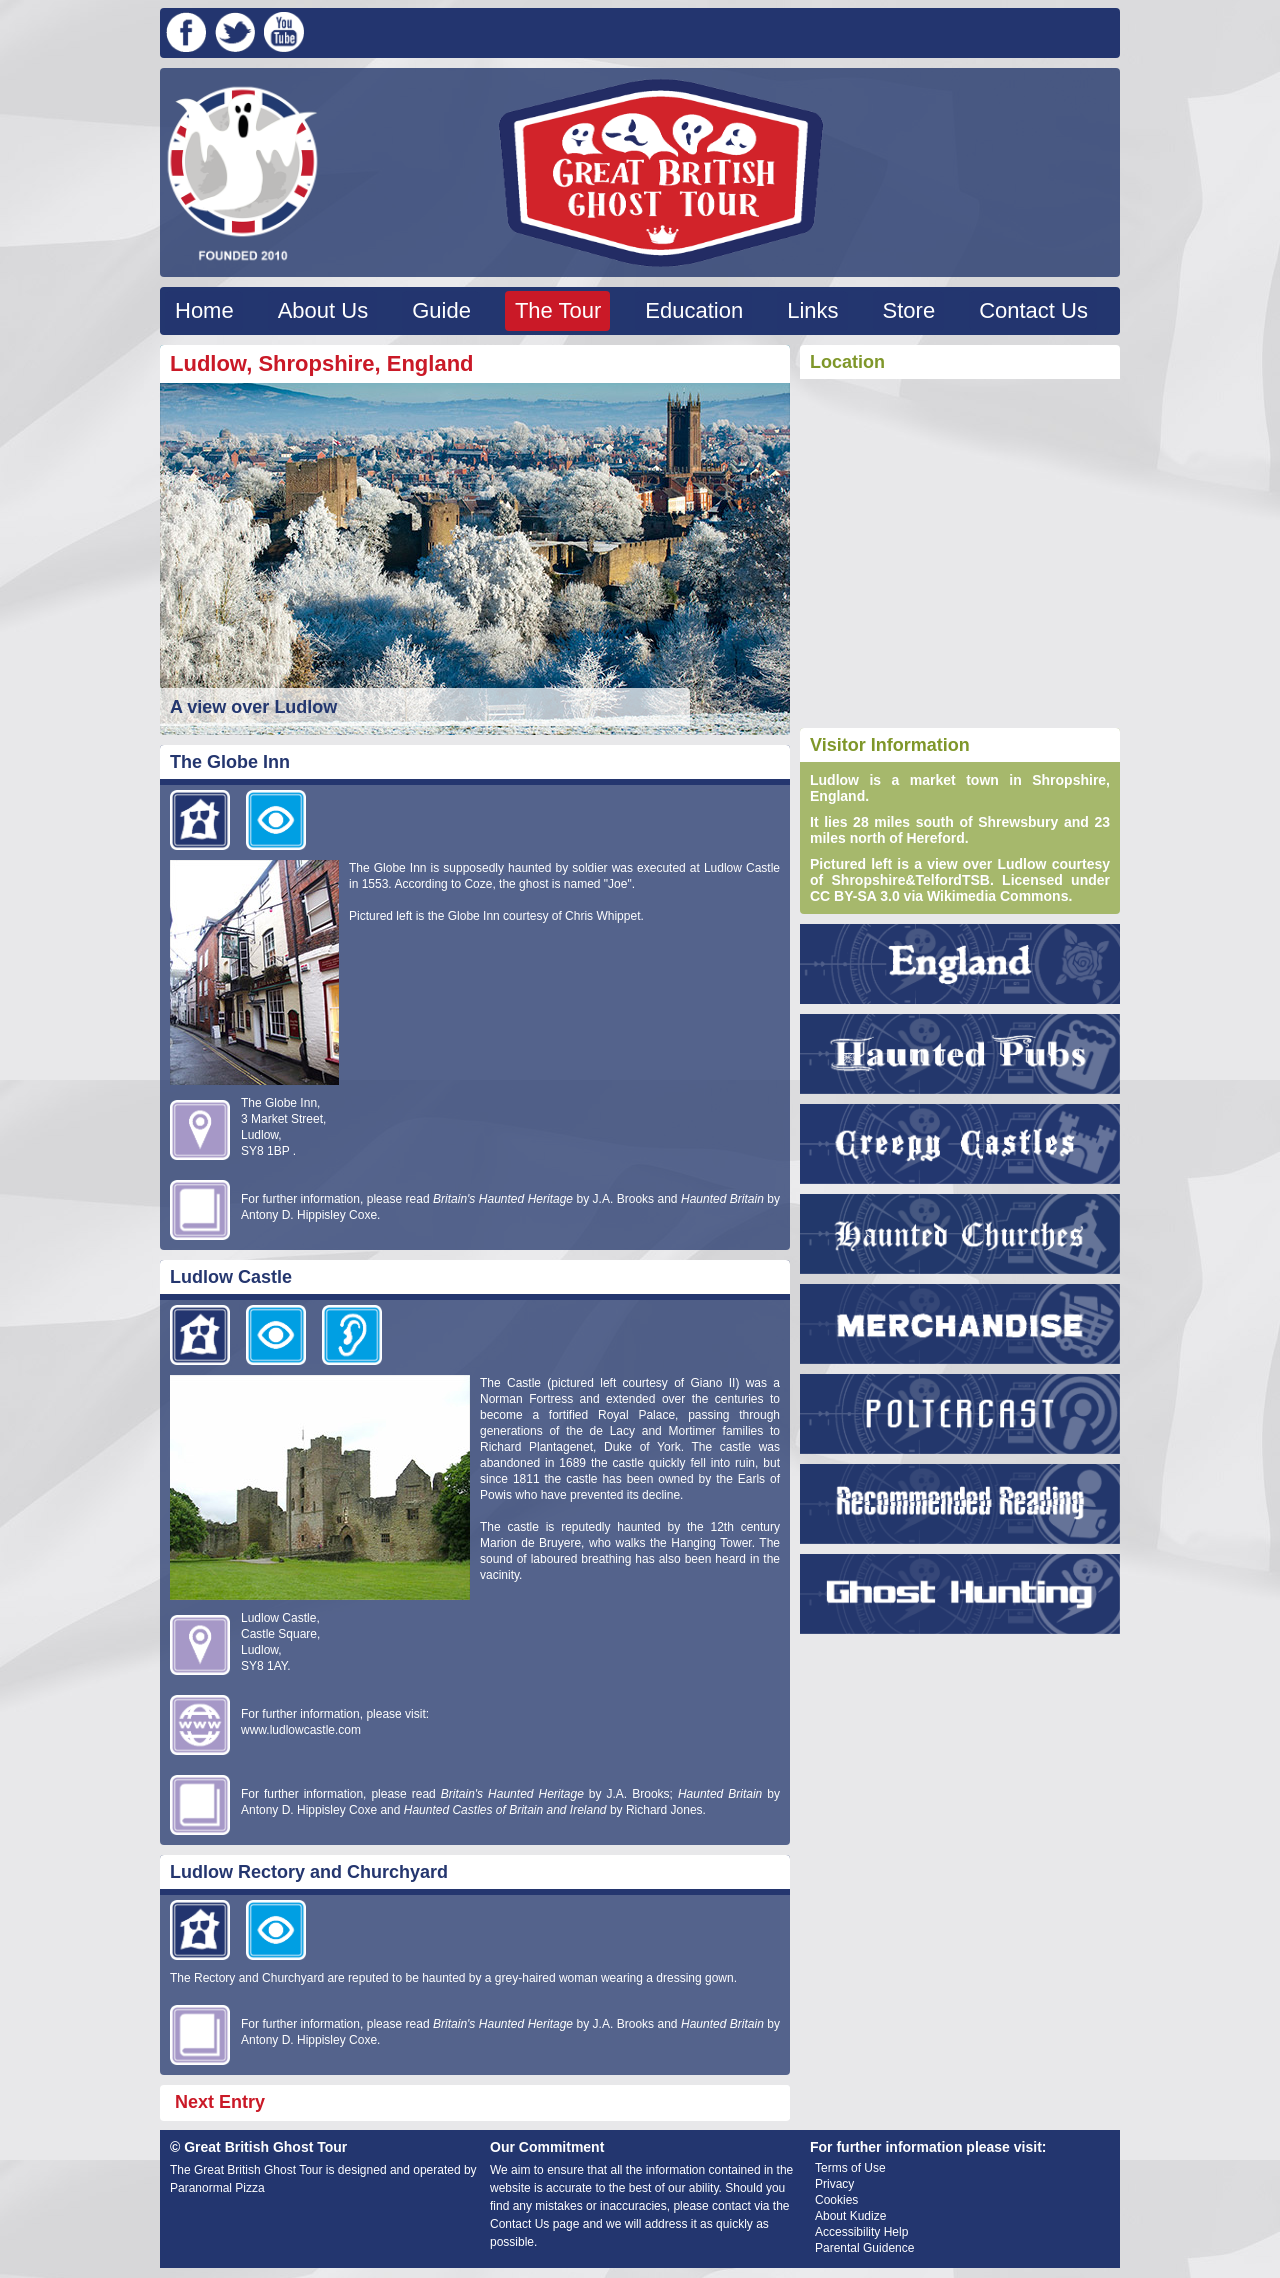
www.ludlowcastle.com (301, 1730)
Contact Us (1033, 310)
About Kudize (850, 2216)
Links (812, 310)
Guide (441, 310)
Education (694, 310)
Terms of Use (850, 2168)
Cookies (836, 2200)
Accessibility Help (861, 2232)
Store (909, 310)
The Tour (558, 310)
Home (204, 310)
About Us (323, 310)
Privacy (834, 2184)
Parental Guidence (864, 2248)
